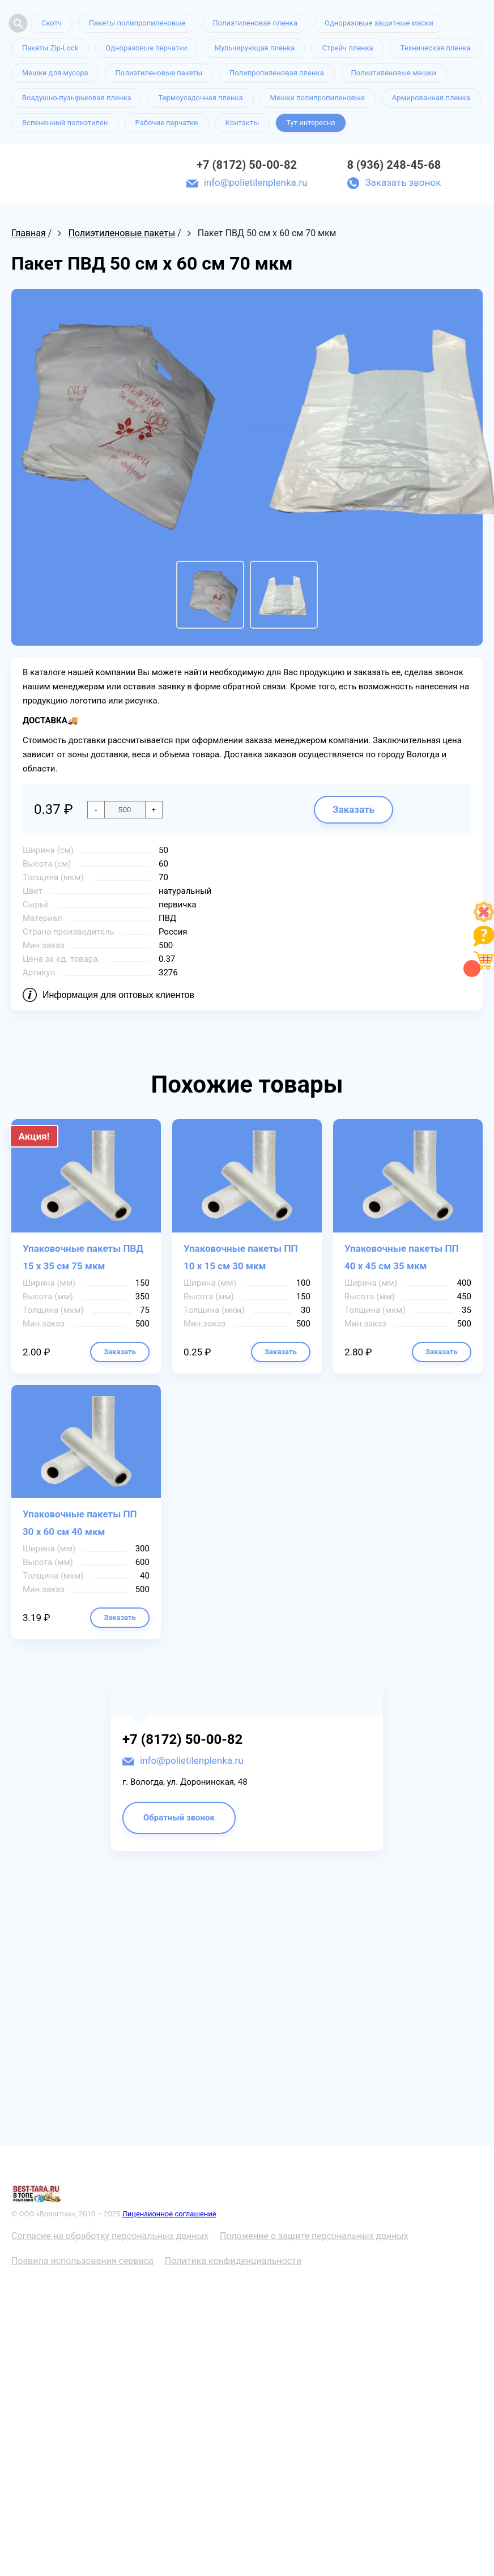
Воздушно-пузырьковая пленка (76, 97)
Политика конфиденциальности (233, 2260)
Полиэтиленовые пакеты (159, 73)
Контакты (242, 122)
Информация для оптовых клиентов (118, 995)
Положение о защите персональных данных (314, 2235)
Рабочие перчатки (166, 122)
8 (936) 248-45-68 (394, 165)
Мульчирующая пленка (255, 48)
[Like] (484, 919)
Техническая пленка (436, 48)
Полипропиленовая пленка (276, 73)
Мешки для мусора (55, 73)
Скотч (51, 23)
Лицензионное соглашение (169, 2214)
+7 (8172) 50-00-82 (247, 165)
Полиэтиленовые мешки (393, 73)
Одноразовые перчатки (146, 48)
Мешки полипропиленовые (317, 97)
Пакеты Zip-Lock (50, 48)
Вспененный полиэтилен (65, 122)
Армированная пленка (431, 97)
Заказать (353, 809)
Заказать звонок (403, 182)
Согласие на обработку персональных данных (109, 2235)
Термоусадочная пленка (201, 97)
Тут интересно (310, 122)
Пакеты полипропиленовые (137, 23)
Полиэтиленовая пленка (254, 23)
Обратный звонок (179, 1817)
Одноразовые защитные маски (379, 23)
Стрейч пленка (347, 48)
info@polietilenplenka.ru (256, 182)
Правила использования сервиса (82, 2260)
